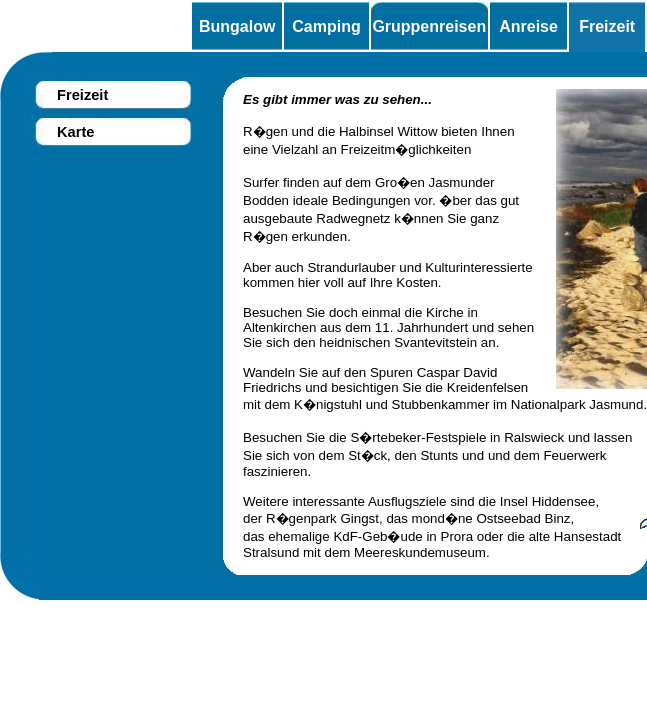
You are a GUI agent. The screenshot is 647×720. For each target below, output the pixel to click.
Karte (75, 132)
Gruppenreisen (429, 26)
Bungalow (237, 26)
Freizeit (607, 26)
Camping (326, 26)
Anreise (528, 26)
